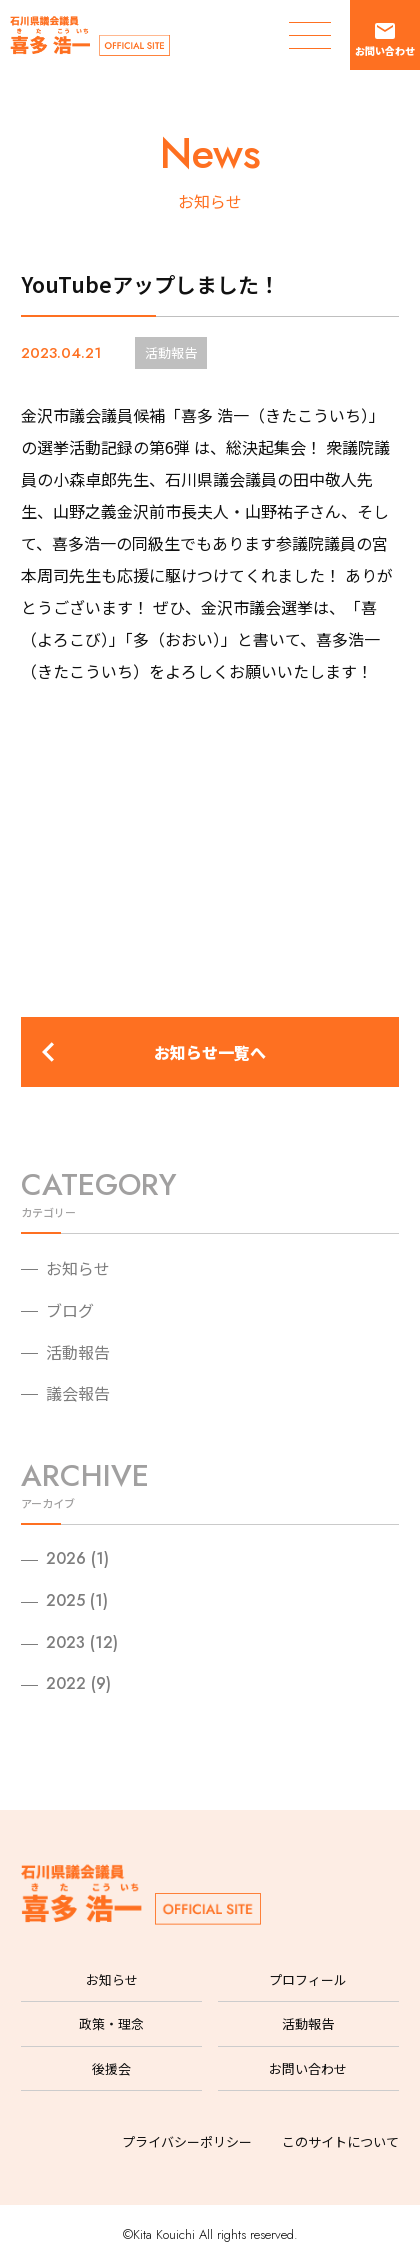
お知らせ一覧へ (210, 1052)
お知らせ (78, 1268)
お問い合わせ (308, 2068)
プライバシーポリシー (187, 2141)
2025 (65, 1600)
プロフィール (308, 1979)
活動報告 (78, 1352)
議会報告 (78, 1393)
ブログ (70, 1310)
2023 (65, 1642)
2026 (66, 1558)
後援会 (111, 2068)
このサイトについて (340, 2141)
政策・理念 (111, 2023)
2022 (66, 1683)
